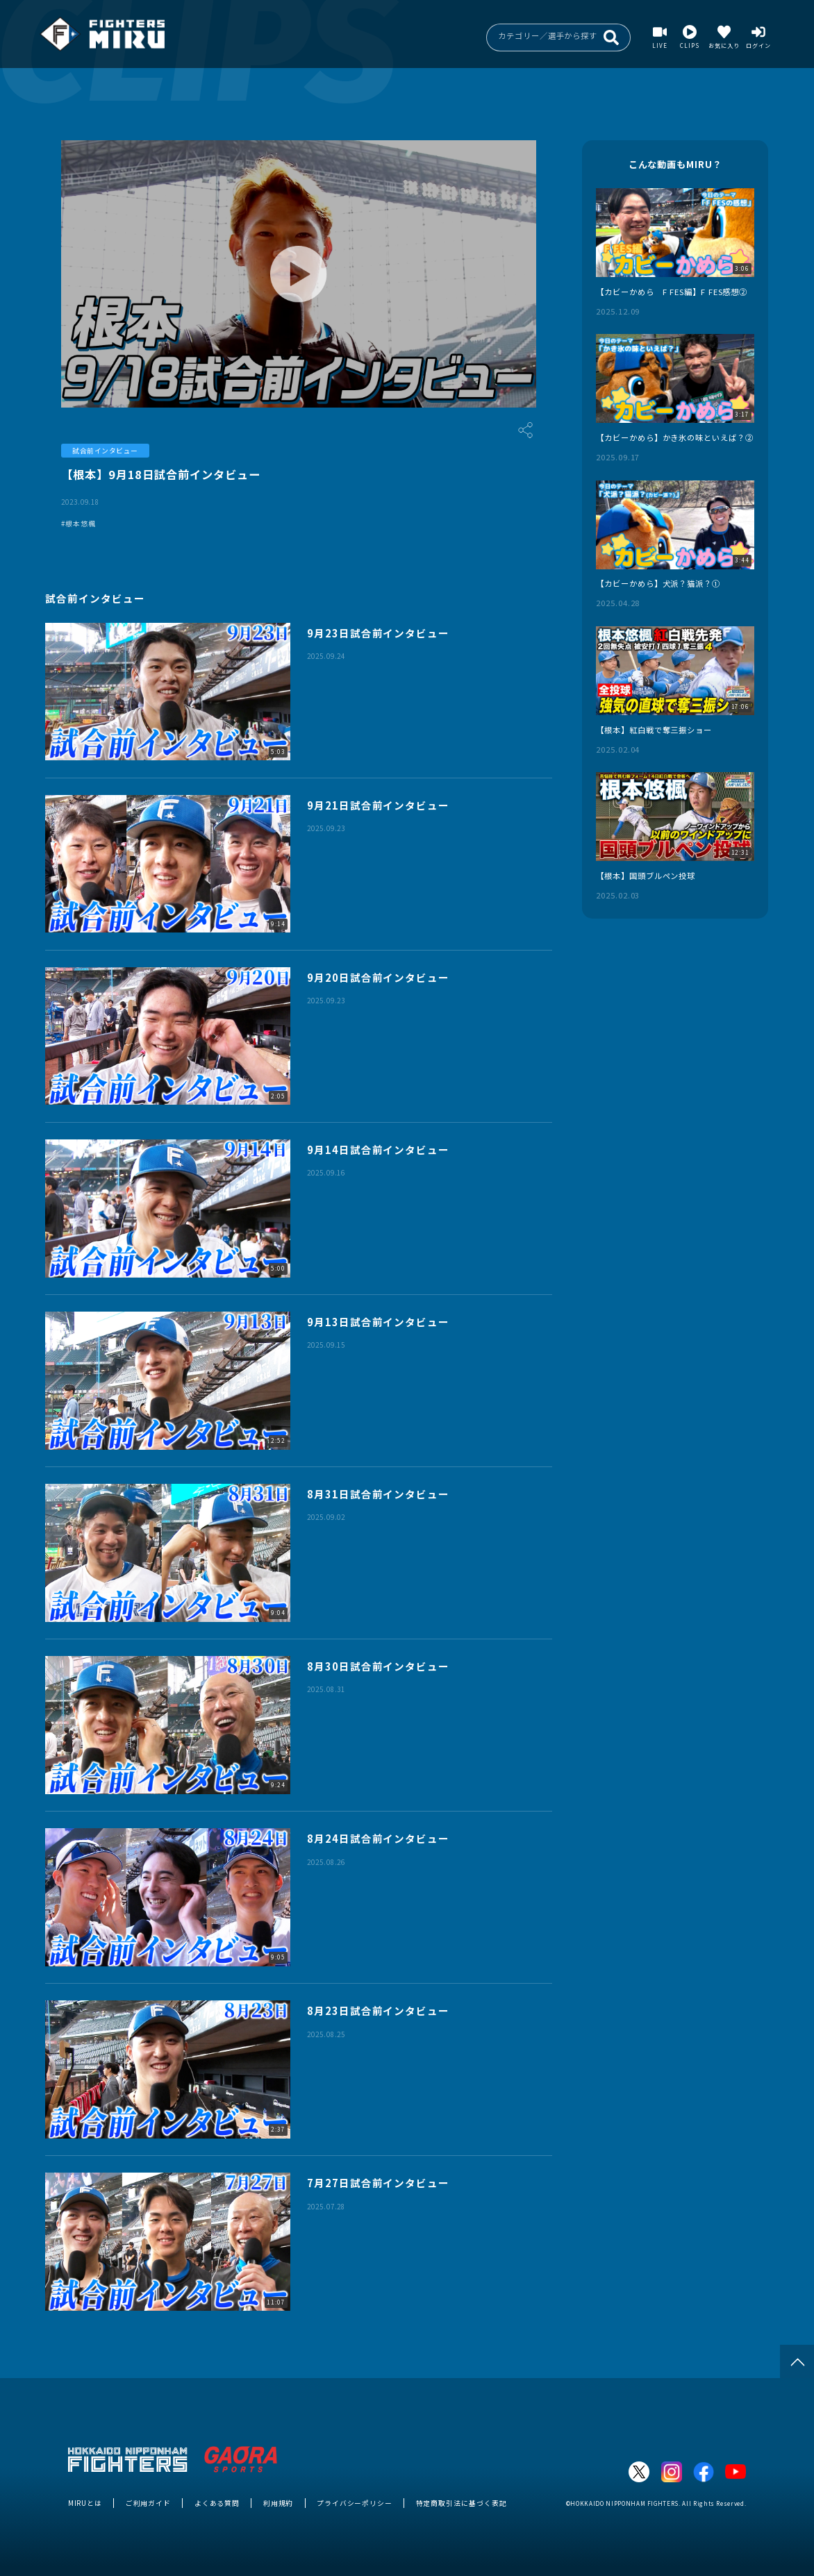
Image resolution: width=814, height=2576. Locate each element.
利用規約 (278, 2503)
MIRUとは (85, 2503)
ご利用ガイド (148, 2503)
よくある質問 (217, 2503)
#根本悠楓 (78, 523)
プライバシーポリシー (354, 2503)
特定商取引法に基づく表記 (461, 2503)
